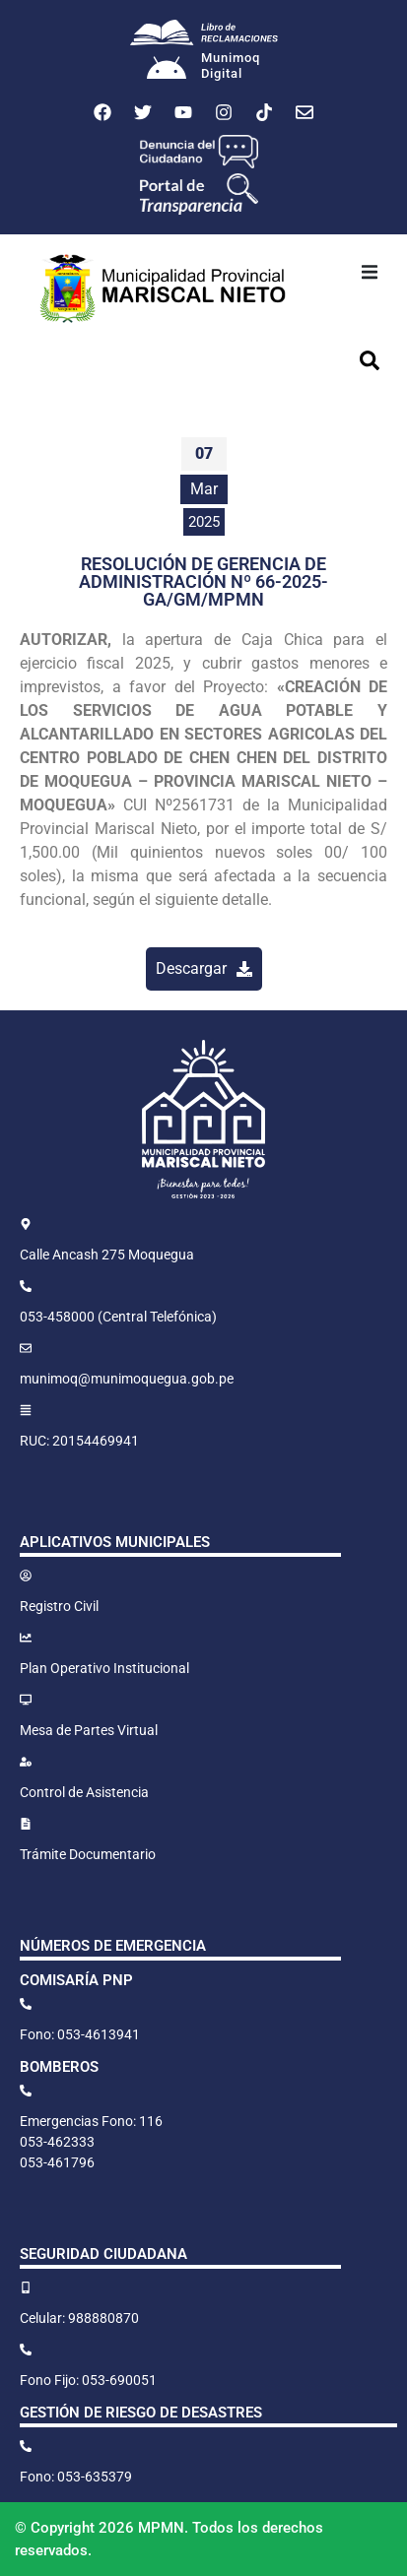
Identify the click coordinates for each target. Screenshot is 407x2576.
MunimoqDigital (230, 65)
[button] (369, 272)
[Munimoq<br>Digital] (166, 70)
